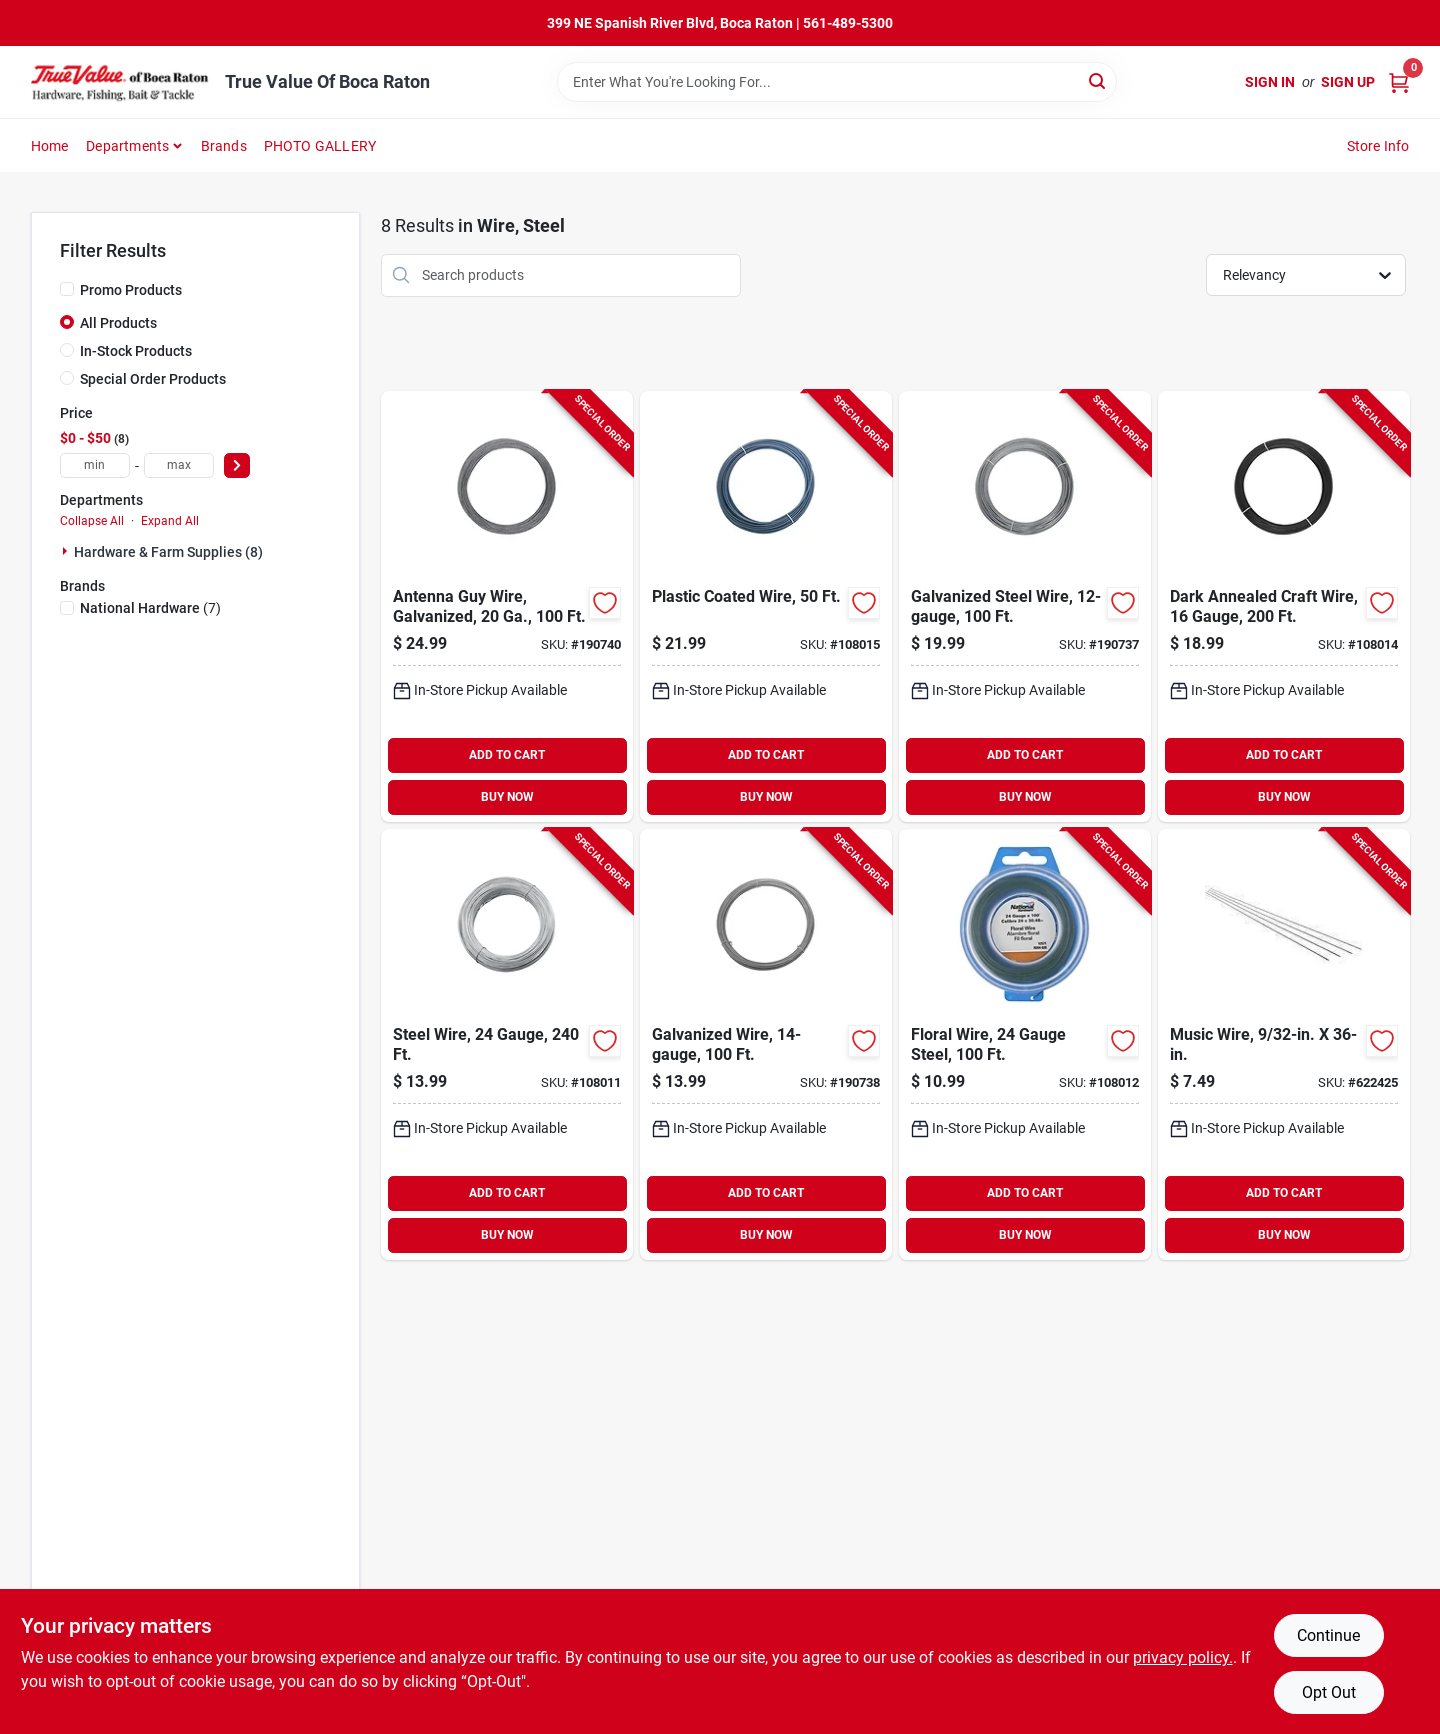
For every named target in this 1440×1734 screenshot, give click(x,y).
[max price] (179, 465)
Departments (127, 146)
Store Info (1378, 146)
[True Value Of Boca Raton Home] (121, 82)
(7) (150, 608)
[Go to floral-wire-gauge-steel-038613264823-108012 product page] (1025, 1044)
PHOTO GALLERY (320, 146)
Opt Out (1329, 1692)
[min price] (95, 465)
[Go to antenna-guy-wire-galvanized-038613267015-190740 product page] (507, 606)
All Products (118, 323)
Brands (224, 146)
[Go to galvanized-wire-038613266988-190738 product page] (766, 1044)
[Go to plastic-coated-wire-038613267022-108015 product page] (766, 606)
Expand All (170, 521)
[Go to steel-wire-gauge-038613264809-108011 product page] (507, 1044)
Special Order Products (153, 379)
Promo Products (131, 290)
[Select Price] (237, 465)
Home (50, 146)
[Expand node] (67, 551)
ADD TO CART (507, 755)
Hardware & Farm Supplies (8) (168, 552)
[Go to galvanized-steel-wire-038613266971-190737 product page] (1025, 606)
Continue (1328, 1635)
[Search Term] (837, 82)
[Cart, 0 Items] (1399, 82)
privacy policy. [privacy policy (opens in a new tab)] (1183, 1657)
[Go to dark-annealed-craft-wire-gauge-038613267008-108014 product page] (1284, 606)
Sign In (1270, 82)
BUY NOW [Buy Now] (507, 797)
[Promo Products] (67, 289)
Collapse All (92, 521)
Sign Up (1348, 82)
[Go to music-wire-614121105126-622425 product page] (1284, 1044)
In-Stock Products (136, 351)
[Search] (1098, 80)
